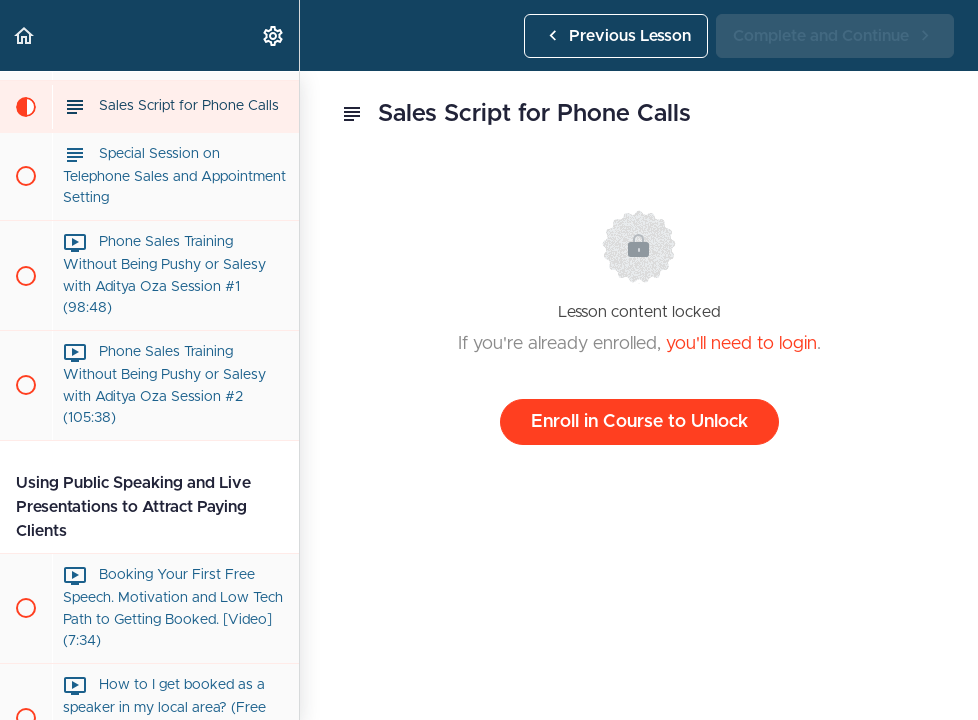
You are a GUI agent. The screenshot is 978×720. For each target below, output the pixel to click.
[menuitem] (274, 35)
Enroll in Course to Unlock (639, 422)
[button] (25, 35)
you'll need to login (741, 344)
